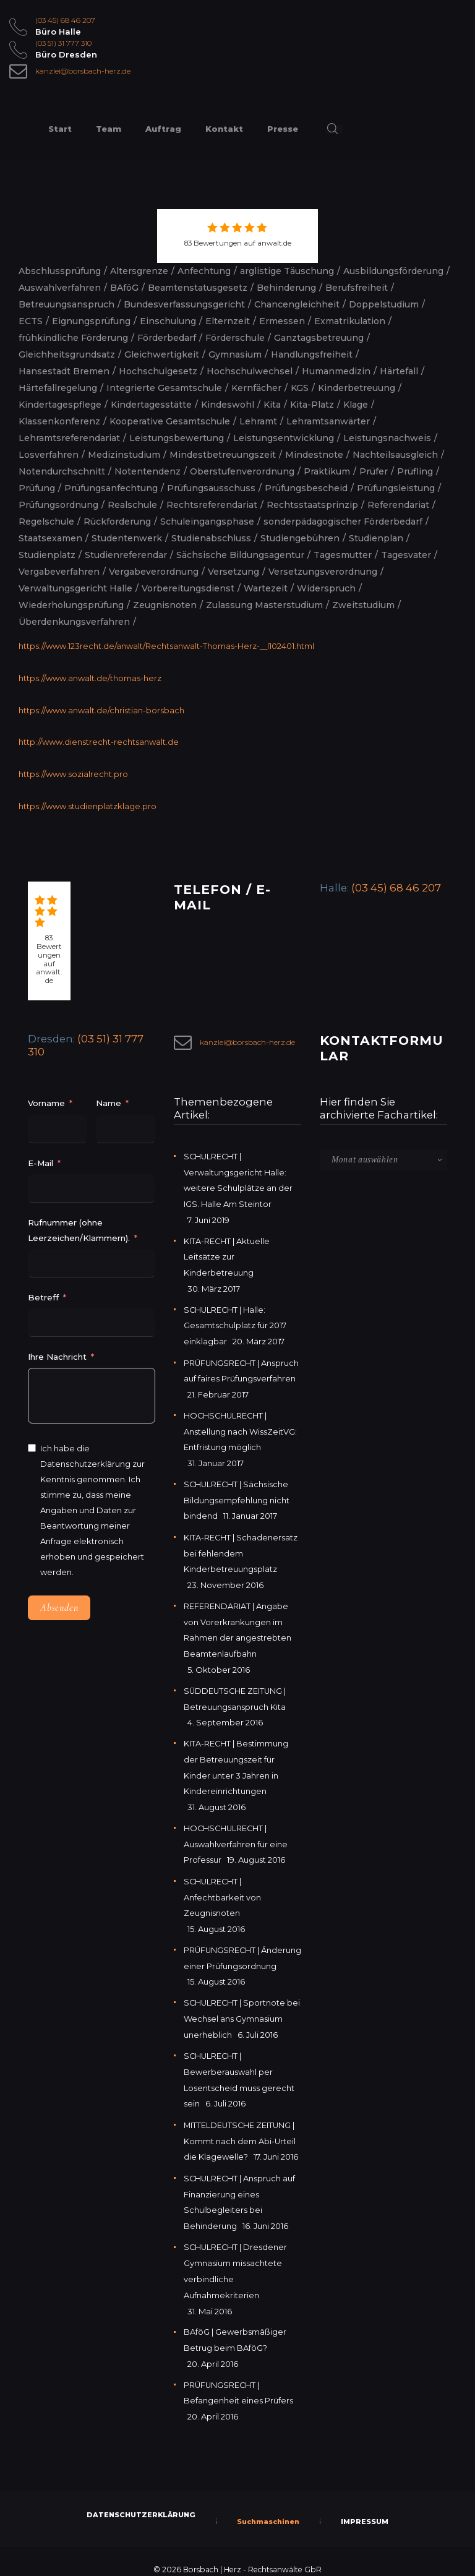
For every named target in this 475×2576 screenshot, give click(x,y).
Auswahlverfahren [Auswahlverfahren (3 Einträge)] (60, 287)
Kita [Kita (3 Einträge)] (272, 404)
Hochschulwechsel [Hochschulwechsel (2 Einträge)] (250, 371)
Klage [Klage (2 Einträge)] (355, 404)
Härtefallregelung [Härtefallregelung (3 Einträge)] (58, 387)
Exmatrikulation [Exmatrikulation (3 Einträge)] (349, 321)
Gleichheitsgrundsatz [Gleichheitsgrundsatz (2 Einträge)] (67, 354)
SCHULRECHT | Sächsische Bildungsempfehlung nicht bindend (237, 1489)
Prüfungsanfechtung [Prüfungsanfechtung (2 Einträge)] (111, 488)
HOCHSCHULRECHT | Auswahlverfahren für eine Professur (236, 1826)
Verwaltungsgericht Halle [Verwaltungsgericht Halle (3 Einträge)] (75, 588)
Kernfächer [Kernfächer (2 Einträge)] (256, 387)
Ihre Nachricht (58, 1354)
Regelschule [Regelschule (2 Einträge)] (46, 521)
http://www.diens (52, 740)
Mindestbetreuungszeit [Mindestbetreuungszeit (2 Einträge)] (222, 454)
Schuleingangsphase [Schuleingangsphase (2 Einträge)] (207, 521)
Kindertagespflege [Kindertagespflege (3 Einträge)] (60, 404)
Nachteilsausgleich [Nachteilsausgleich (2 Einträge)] (395, 454)
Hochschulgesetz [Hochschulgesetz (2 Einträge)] (158, 371)
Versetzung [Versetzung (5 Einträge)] (233, 571)
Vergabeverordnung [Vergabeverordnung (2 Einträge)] (154, 571)
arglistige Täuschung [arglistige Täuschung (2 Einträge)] (287, 271)
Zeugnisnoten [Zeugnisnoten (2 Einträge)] (165, 605)
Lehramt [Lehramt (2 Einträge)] (258, 421)
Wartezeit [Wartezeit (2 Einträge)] (266, 588)
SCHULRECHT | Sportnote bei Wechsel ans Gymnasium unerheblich (240, 2012)
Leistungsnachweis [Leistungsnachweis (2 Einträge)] (387, 438)
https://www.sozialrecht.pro (73, 772)
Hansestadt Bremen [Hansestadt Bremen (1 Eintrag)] (64, 371)
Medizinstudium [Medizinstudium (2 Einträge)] (124, 454)
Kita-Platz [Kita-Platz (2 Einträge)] (312, 404)
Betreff (43, 1295)
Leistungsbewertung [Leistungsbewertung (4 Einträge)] (176, 438)
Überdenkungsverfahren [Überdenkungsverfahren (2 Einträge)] (74, 621)
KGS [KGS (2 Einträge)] (300, 387)
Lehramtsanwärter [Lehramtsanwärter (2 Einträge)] (328, 421)
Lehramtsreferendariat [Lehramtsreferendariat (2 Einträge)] (69, 438)
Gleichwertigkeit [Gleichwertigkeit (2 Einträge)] (161, 354)
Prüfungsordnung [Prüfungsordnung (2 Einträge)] (58, 504)
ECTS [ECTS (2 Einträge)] (31, 321)
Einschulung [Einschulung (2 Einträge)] (168, 321)
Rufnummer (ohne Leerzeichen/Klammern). (79, 1227)
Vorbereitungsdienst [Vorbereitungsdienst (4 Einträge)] (188, 588)
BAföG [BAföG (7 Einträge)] (124, 287)
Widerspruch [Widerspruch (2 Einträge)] (326, 588)
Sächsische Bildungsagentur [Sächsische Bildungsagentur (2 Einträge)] (240, 554)
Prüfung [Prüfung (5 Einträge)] (37, 488)
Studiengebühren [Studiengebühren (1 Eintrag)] (300, 538)
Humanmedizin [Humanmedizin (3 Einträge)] (336, 371)
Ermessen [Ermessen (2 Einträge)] (282, 321)
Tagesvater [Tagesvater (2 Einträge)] (406, 554)
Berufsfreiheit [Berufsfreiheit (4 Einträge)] (356, 287)
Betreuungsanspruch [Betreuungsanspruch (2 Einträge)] (66, 304)
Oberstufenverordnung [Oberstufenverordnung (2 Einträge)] (242, 471)
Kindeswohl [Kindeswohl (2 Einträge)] (227, 404)
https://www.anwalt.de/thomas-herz (90, 677)
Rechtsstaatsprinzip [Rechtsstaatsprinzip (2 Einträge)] (312, 504)
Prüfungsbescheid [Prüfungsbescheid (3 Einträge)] (306, 488)
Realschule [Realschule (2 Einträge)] (132, 504)
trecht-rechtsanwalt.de (132, 740)
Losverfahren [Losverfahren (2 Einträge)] (49, 454)
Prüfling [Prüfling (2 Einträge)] (415, 471)
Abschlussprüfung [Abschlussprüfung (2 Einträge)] (60, 271)
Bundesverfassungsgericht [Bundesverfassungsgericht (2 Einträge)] (184, 304)
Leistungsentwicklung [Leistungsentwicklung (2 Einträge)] (283, 438)
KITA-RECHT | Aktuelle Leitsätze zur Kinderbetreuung (227, 1252)
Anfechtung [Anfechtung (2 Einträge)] (204, 271)
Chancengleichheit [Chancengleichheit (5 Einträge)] (297, 304)
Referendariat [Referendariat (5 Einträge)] (398, 504)
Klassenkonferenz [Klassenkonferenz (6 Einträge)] (59, 421)
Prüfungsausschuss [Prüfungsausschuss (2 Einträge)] (211, 488)
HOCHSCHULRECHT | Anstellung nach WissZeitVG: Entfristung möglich (240, 1422)
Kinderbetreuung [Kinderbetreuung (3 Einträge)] (356, 387)
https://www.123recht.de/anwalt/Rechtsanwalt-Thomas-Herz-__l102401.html (167, 646)
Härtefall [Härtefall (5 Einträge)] (399, 371)
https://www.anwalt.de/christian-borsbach (101, 709)
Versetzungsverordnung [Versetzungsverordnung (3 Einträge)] (322, 571)
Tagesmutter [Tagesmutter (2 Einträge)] (343, 554)
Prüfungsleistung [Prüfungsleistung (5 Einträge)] (396, 488)
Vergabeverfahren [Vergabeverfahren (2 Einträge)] (59, 571)
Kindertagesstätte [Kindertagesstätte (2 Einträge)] (151, 404)
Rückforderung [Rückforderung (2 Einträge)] (117, 521)
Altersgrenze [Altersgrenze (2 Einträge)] (139, 271)
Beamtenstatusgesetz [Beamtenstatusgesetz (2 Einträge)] (197, 287)
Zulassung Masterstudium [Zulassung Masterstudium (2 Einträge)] (264, 605)
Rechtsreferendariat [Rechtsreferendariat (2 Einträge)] (211, 504)
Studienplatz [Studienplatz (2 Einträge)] (47, 554)
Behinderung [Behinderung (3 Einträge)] (286, 287)
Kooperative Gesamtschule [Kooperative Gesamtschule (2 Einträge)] (169, 421)
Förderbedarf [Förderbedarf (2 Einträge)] (166, 337)
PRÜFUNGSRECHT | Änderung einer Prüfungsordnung (222, 1945)
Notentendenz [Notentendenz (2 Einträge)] (147, 471)
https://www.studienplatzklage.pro (87, 804)
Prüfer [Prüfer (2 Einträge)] (373, 471)
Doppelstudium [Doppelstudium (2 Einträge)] (384, 304)
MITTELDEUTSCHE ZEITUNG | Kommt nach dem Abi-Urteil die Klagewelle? (240, 2131)
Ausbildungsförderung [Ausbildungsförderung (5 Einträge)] (393, 271)
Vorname (46, 1101)
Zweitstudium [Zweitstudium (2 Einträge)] (363, 605)
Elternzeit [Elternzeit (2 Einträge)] (227, 321)
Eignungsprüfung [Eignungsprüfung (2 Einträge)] (91, 321)
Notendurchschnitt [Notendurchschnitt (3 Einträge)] (62, 471)
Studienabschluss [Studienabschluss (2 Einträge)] (211, 538)
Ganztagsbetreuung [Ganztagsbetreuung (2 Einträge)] (319, 337)
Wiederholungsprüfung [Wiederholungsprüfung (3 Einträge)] (71, 605)
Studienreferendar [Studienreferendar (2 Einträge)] (126, 554)
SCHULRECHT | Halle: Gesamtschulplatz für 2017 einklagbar (235, 1319)
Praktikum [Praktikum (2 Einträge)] (327, 471)
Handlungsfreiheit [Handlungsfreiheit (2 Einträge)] (312, 354)
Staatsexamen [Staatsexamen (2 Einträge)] (50, 538)
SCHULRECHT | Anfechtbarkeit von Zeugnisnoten (222, 1877)
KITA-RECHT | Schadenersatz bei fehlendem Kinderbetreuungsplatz (241, 1541)
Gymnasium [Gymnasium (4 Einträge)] (235, 354)
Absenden (59, 1606)
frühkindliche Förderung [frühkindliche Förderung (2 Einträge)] (73, 337)
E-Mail (40, 1161)
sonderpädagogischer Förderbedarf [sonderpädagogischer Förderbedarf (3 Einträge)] (342, 521)
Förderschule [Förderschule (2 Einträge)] (235, 337)
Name (108, 1101)
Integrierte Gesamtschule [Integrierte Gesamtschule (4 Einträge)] (164, 387)
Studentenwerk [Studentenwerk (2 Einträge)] (127, 538)
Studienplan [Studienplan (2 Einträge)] (376, 538)
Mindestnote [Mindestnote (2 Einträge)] (314, 454)
